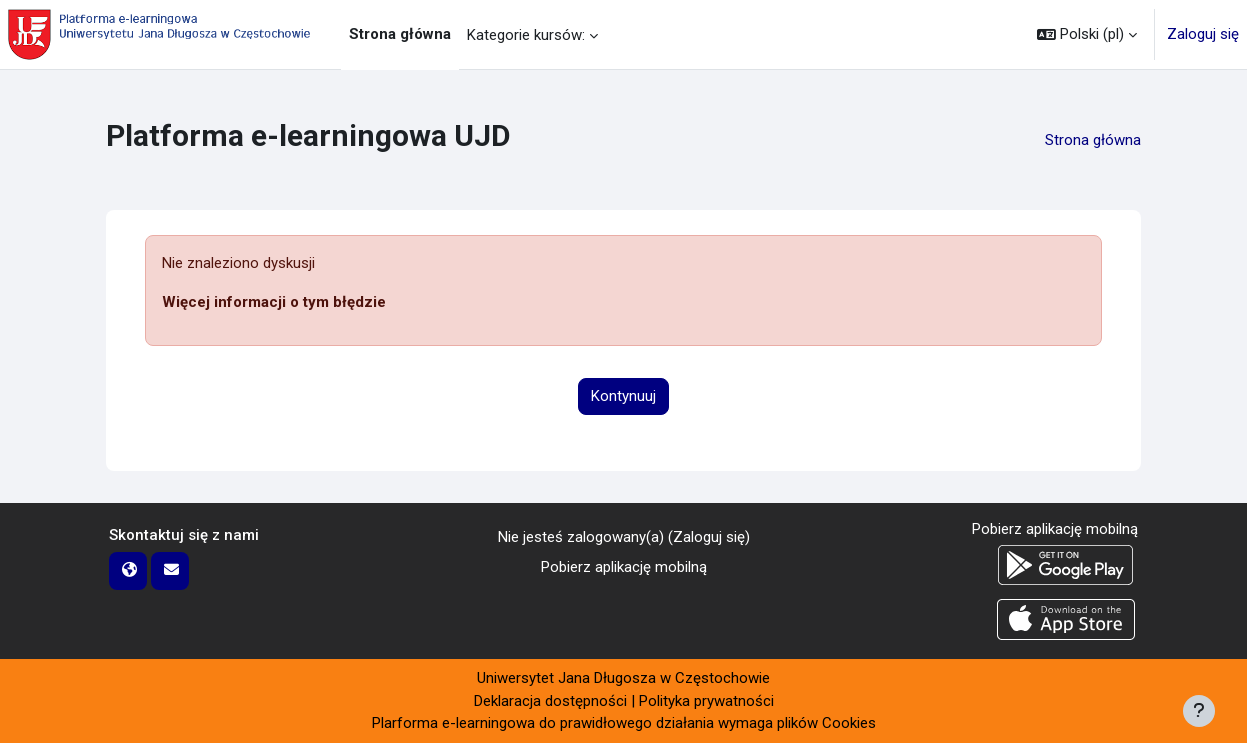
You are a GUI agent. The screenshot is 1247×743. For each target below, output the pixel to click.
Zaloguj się (1203, 34)
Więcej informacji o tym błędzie (274, 302)
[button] (1087, 34)
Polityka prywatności (706, 701)
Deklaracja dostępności (550, 701)
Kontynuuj (623, 396)
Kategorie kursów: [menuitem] (526, 35)
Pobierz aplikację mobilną (624, 567)
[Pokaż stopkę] (1199, 711)
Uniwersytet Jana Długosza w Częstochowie (623, 678)
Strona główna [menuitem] (400, 34)
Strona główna (1093, 140)
